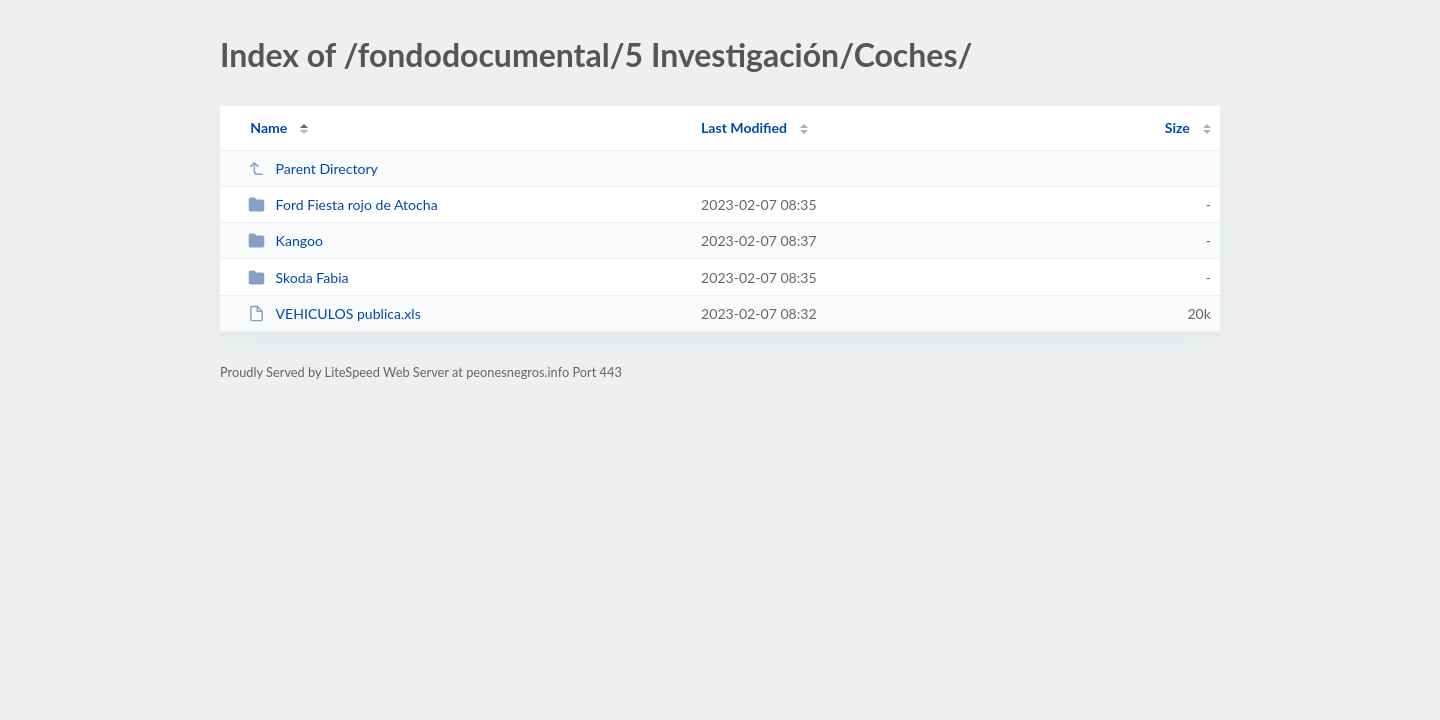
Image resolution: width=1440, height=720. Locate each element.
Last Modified (744, 127)
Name (268, 127)
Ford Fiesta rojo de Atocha (343, 204)
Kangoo (285, 240)
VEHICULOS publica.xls (334, 313)
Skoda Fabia (298, 277)
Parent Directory (313, 168)
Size (1177, 127)
